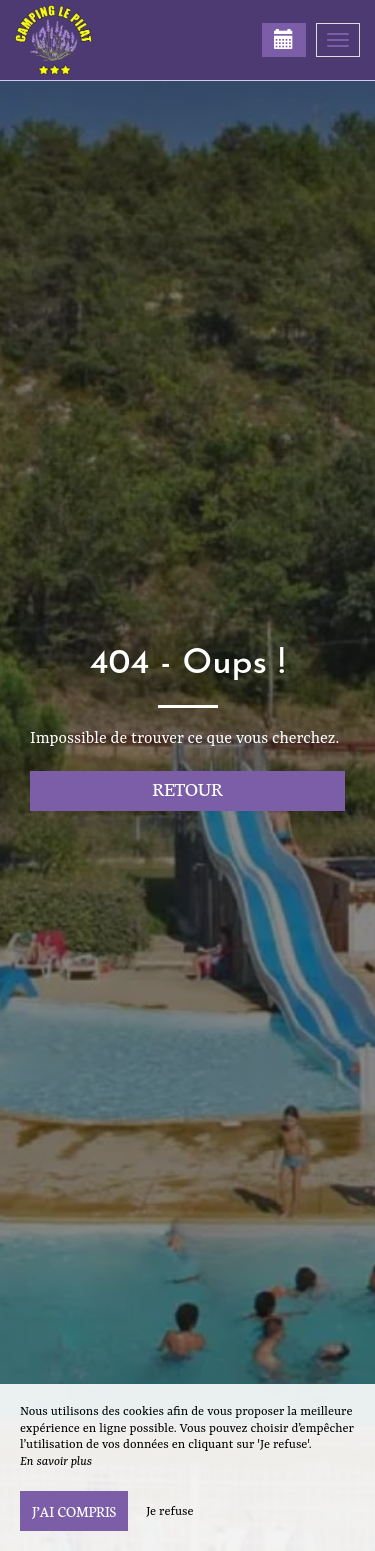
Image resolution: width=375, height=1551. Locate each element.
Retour (187, 788)
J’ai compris (74, 1511)
